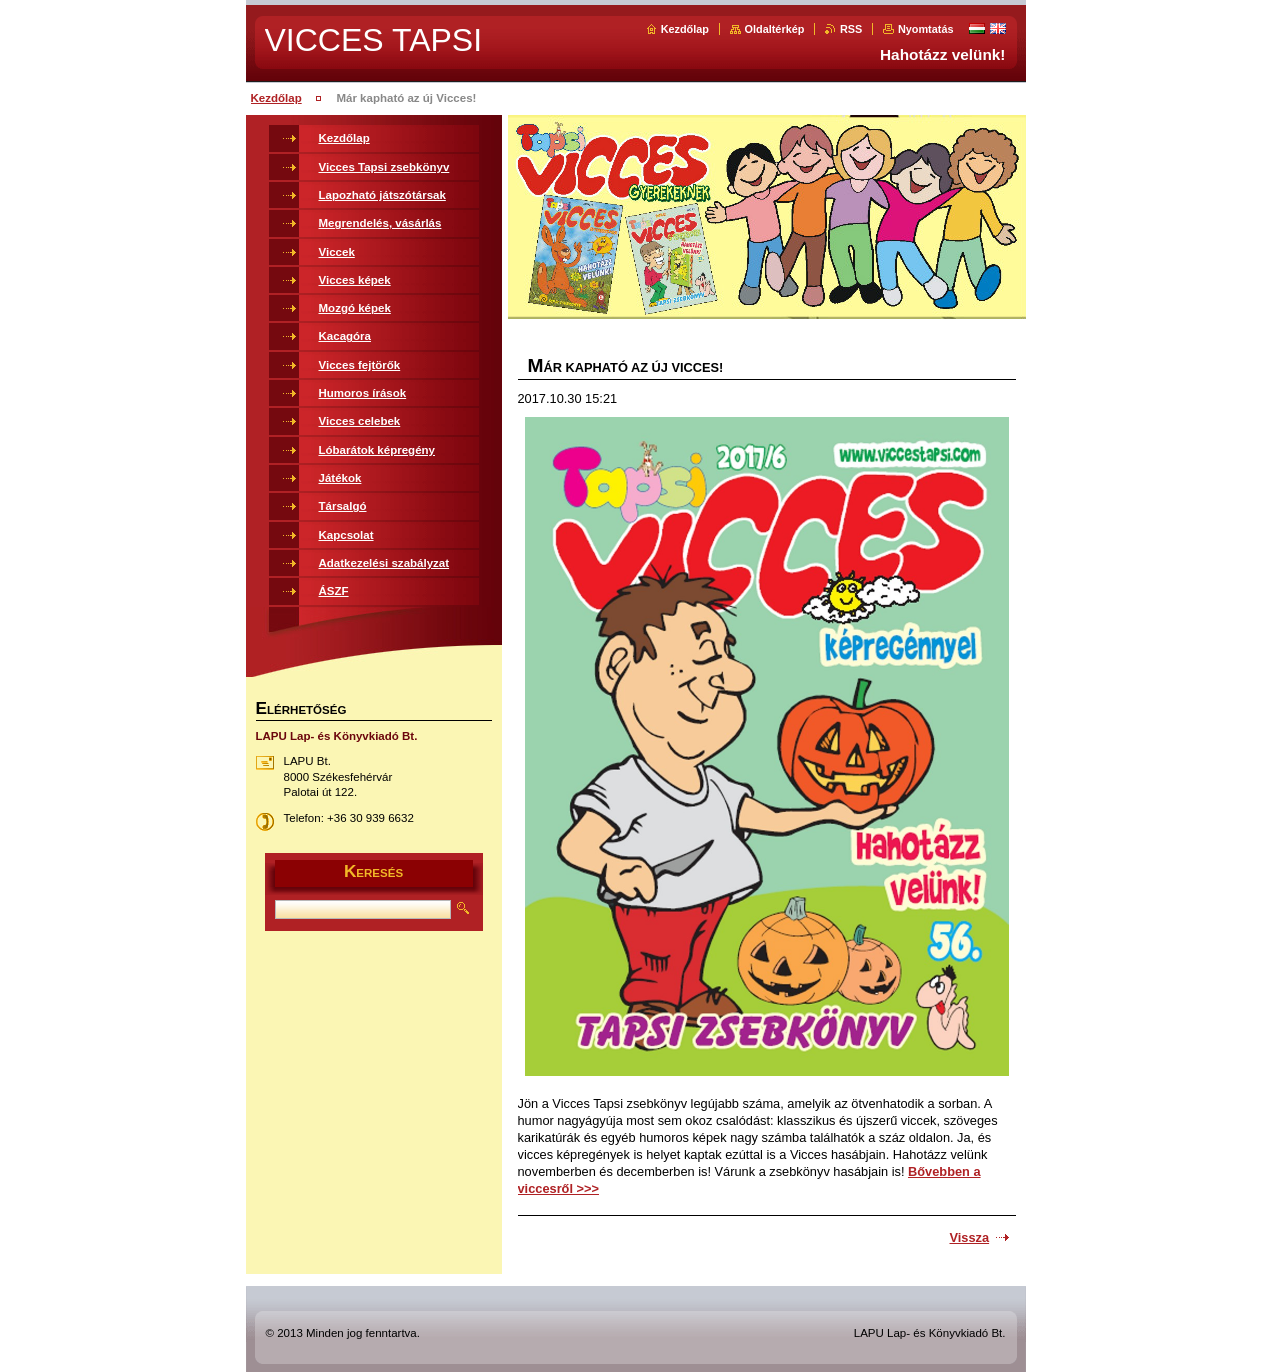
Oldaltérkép (775, 29)
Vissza (970, 1237)
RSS (851, 29)
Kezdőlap (685, 29)
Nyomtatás (926, 29)
